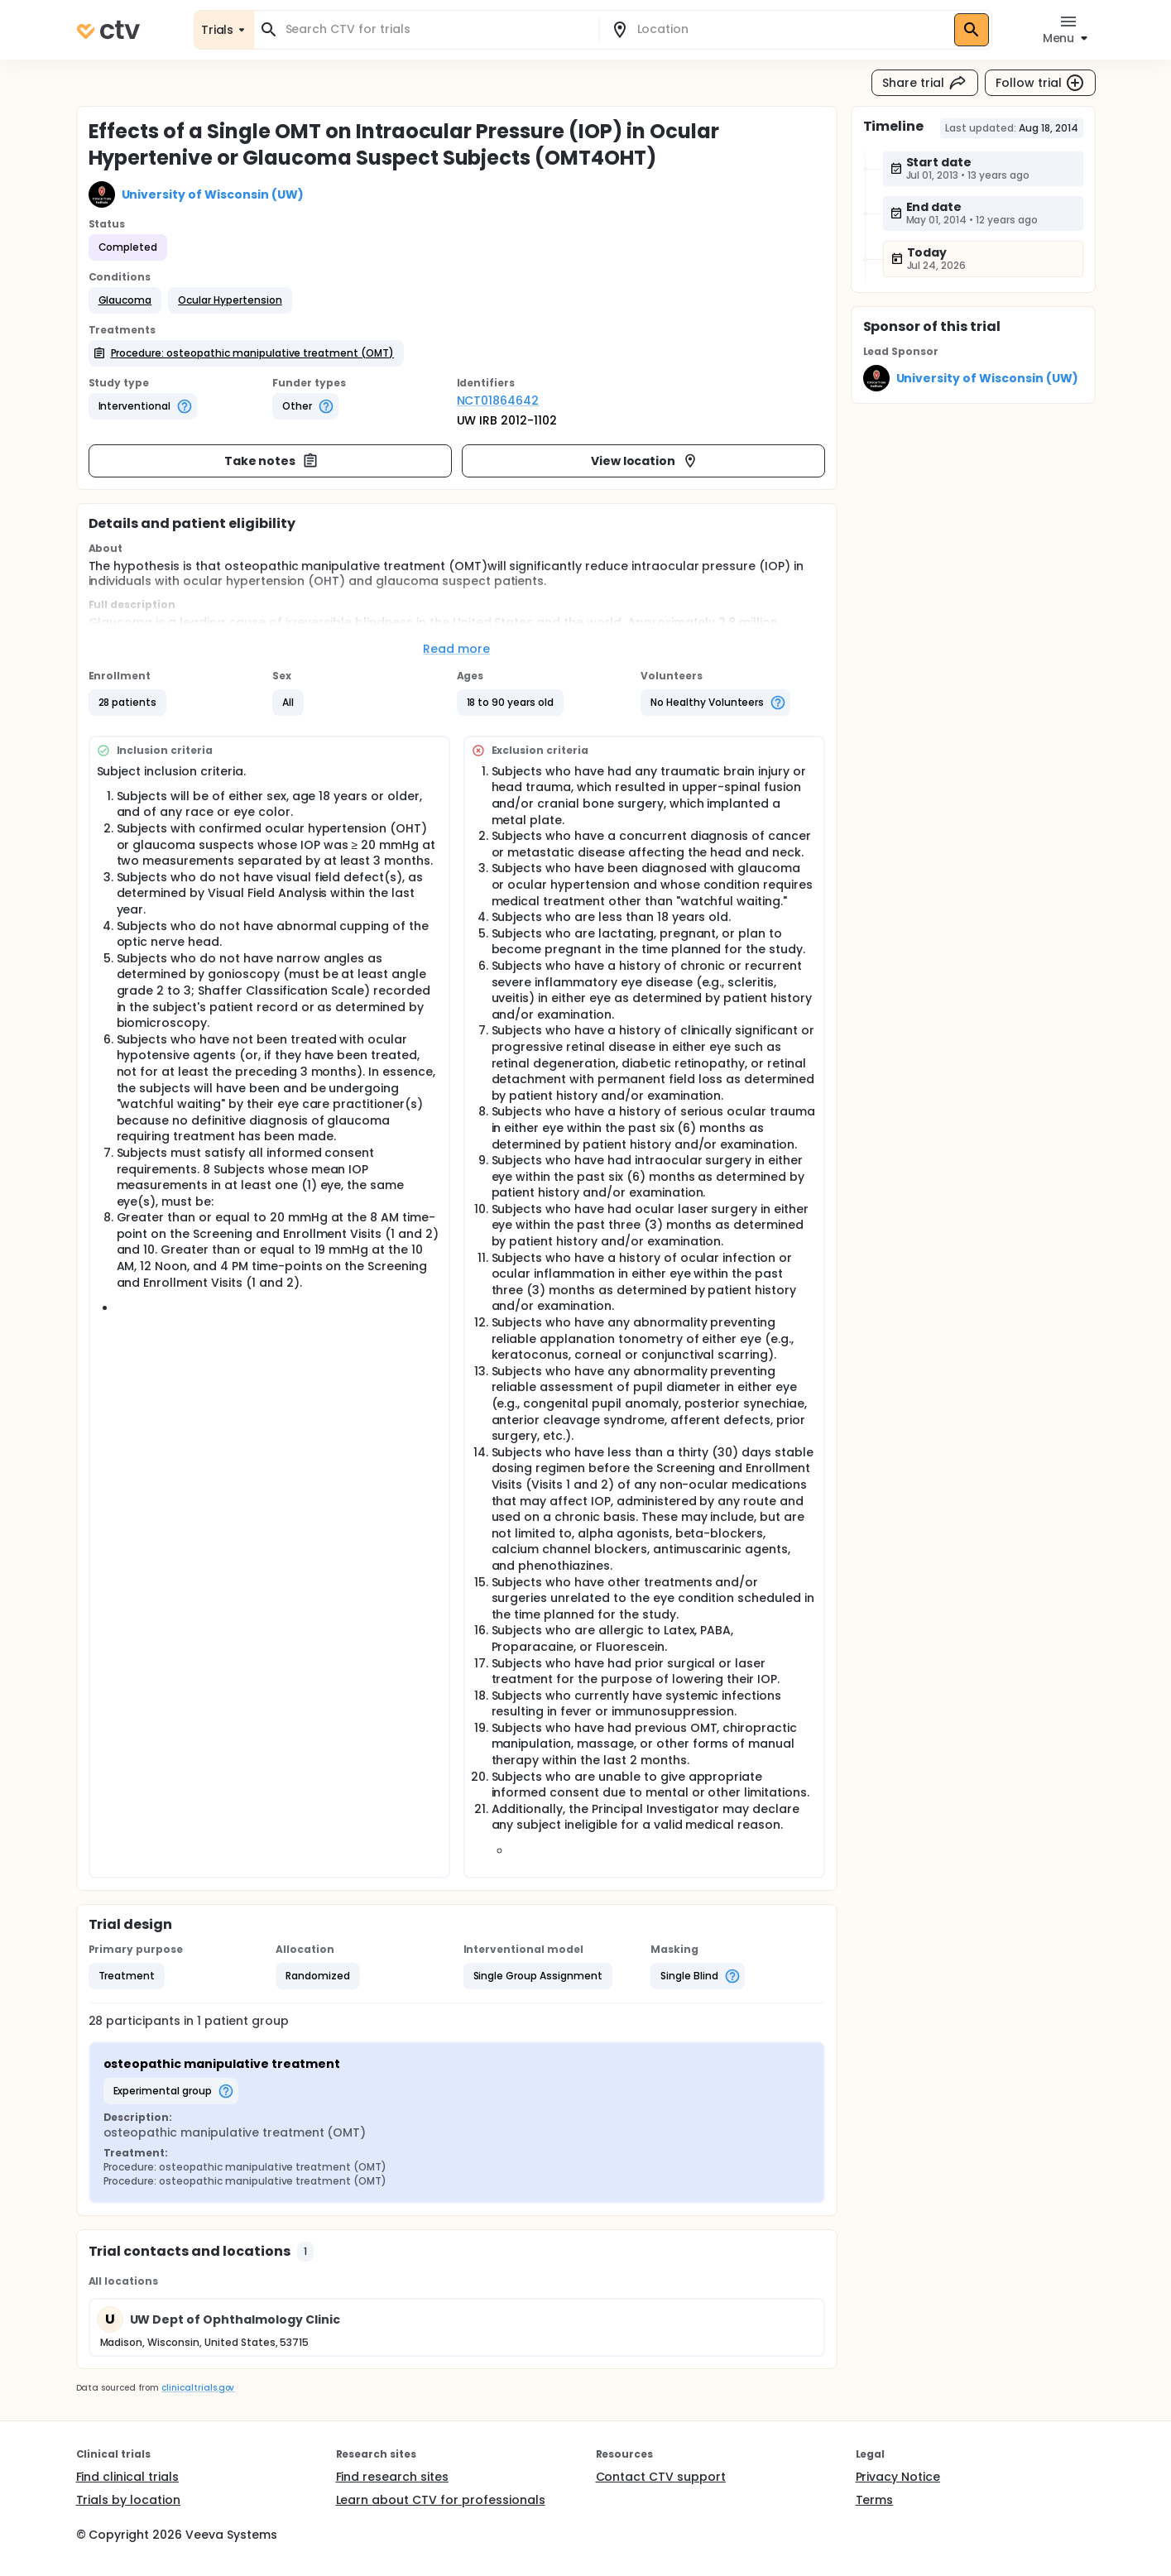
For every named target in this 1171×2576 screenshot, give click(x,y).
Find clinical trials (127, 2476)
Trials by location (128, 2499)
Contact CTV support (661, 2476)
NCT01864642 (498, 400)
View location (645, 461)
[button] (125, 300)
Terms (875, 2499)
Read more (456, 648)
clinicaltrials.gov (197, 2388)
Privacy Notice (898, 2476)
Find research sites (392, 2476)
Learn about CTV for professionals (440, 2499)
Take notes (271, 461)
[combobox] (436, 29)
